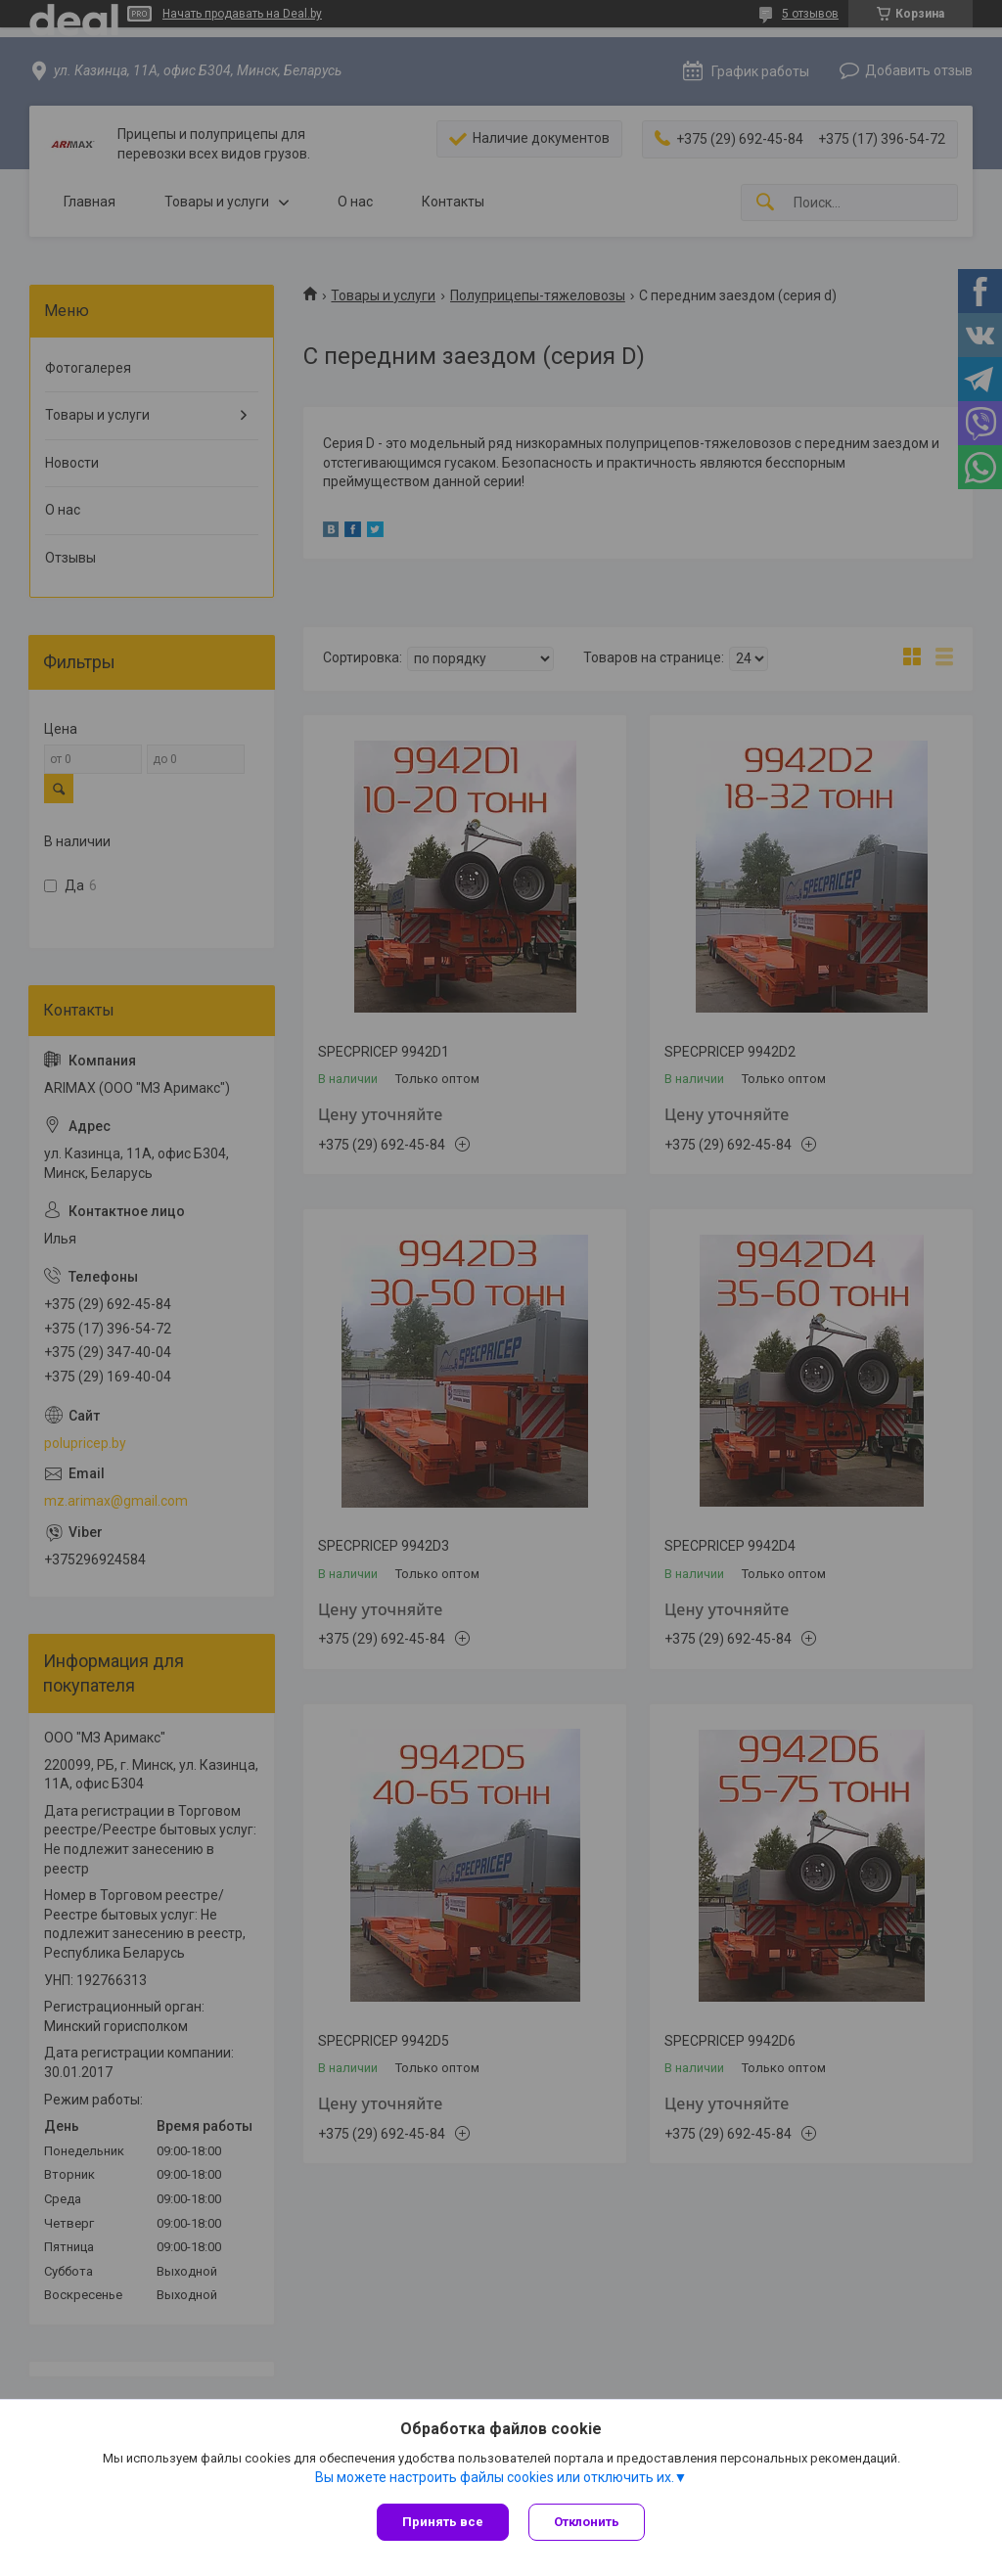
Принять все (442, 2521)
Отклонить (586, 2521)
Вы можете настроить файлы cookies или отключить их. (494, 2477)
